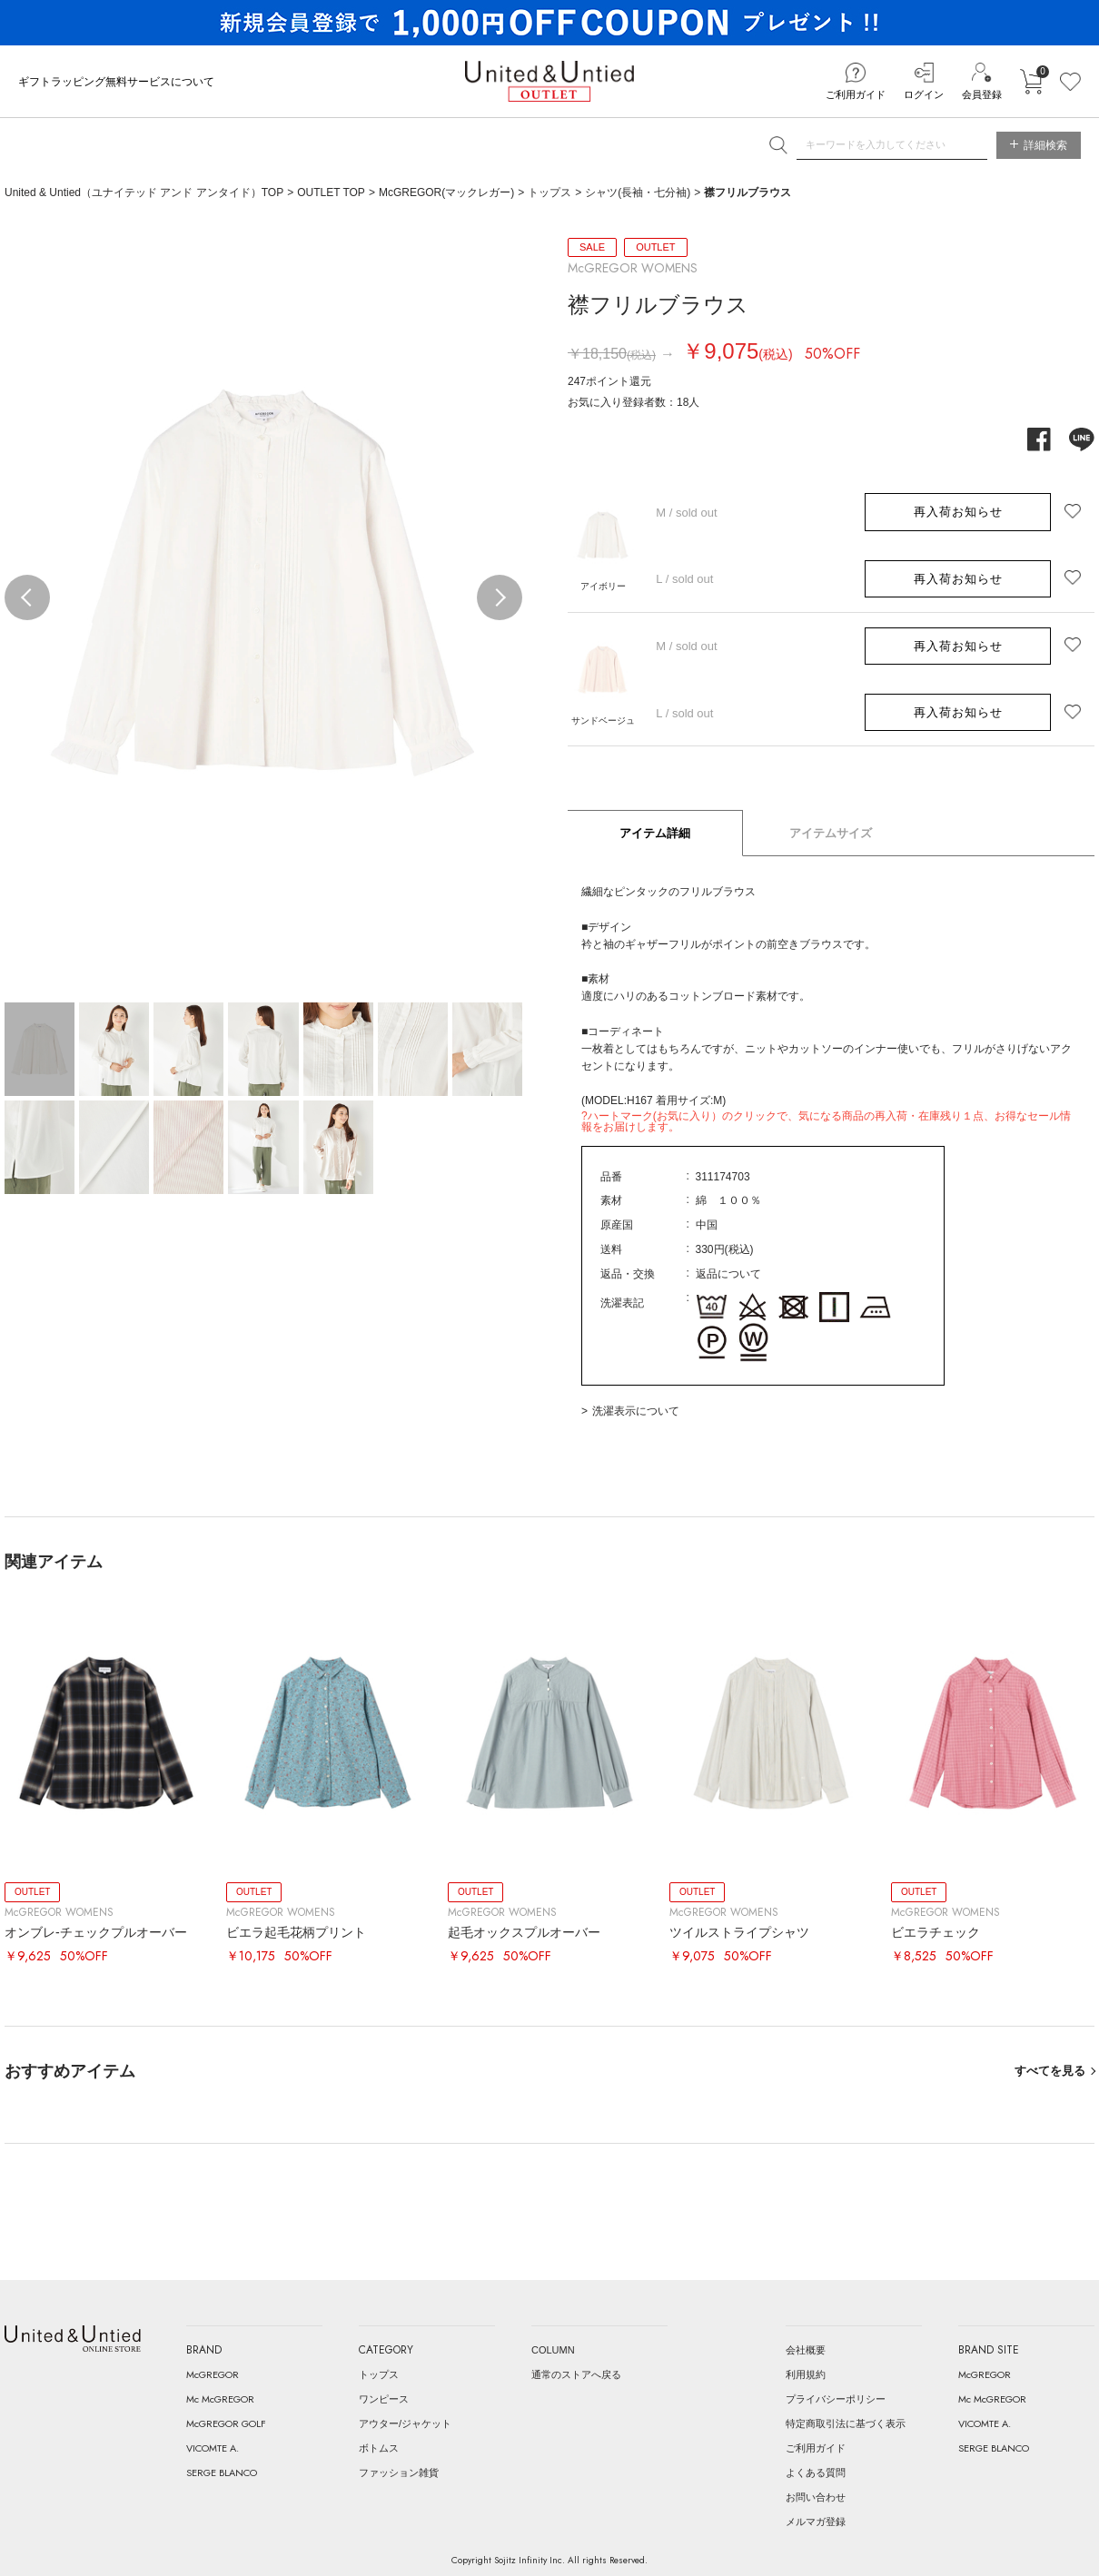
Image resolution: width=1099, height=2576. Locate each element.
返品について (728, 1274)
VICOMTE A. (212, 2448)
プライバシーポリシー (836, 2398)
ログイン (924, 94)
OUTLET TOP (331, 192)
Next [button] (499, 597)
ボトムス (379, 2448)
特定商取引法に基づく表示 (846, 2423)
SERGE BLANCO (221, 2472)
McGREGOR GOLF (226, 2423)
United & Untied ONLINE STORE (73, 2338)
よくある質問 (816, 2472)
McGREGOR (212, 2374)
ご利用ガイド (856, 94)
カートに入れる (1031, 81)
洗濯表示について (635, 1411)
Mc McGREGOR (220, 2399)
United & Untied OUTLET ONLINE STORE (549, 81)
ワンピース (384, 2398)
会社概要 (806, 2349)
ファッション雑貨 (399, 2472)
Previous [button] (27, 597)
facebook (1039, 439)
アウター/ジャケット (405, 2423)
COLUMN (553, 2349)
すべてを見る (1050, 2071)
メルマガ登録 (816, 2521)
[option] (263, 583)
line (1081, 439)
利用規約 (806, 2374)
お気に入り (1070, 82)
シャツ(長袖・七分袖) (637, 192)
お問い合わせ (816, 2497)
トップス (549, 192)
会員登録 (982, 94)
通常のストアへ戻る (576, 2374)
